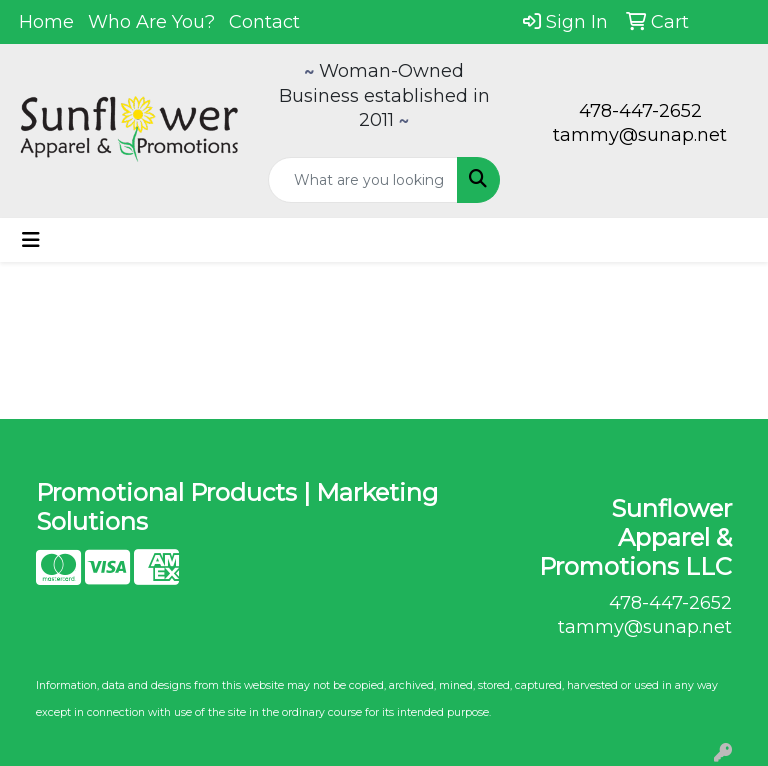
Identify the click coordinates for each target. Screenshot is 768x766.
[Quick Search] (363, 180)
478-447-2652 (640, 111)
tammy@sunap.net (640, 135)
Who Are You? (151, 22)
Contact (264, 22)
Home (46, 22)
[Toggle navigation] (31, 240)
